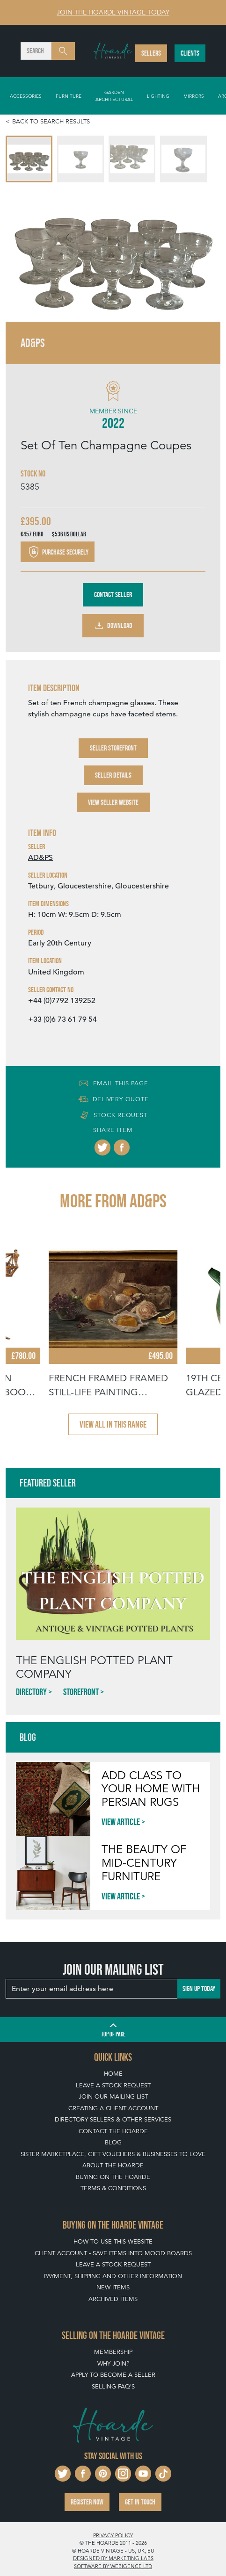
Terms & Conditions (113, 2188)
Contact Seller (113, 594)
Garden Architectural (114, 95)
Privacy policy (113, 2535)
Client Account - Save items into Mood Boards (113, 2253)
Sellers (151, 53)
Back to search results (51, 121)
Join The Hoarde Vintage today (113, 12)
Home (113, 2074)
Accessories (26, 96)
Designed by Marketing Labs (113, 2558)
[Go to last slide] (22, 252)
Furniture (68, 96)
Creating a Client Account (113, 2108)
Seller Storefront (113, 747)
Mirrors (193, 96)
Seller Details (113, 775)
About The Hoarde (113, 2165)
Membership (113, 2352)
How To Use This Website (113, 2241)
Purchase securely (57, 552)
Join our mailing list (113, 2096)
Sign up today (198, 1988)
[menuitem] (29, 159)
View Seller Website (113, 802)
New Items (113, 2287)
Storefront (81, 1692)
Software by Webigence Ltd (113, 2566)
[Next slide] (203, 252)
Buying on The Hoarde (113, 2177)
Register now (87, 2501)
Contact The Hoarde (113, 2131)
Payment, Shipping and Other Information (113, 2276)
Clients (190, 53)
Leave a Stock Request (113, 2085)
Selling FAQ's (113, 2386)
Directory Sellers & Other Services (113, 2119)
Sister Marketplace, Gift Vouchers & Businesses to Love (113, 2154)
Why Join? (113, 2363)
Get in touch (140, 2501)
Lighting (158, 96)
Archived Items (113, 2299)
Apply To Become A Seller (113, 2375)
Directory (31, 1692)
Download (113, 625)
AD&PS (40, 857)
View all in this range (113, 1424)
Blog (113, 2142)
